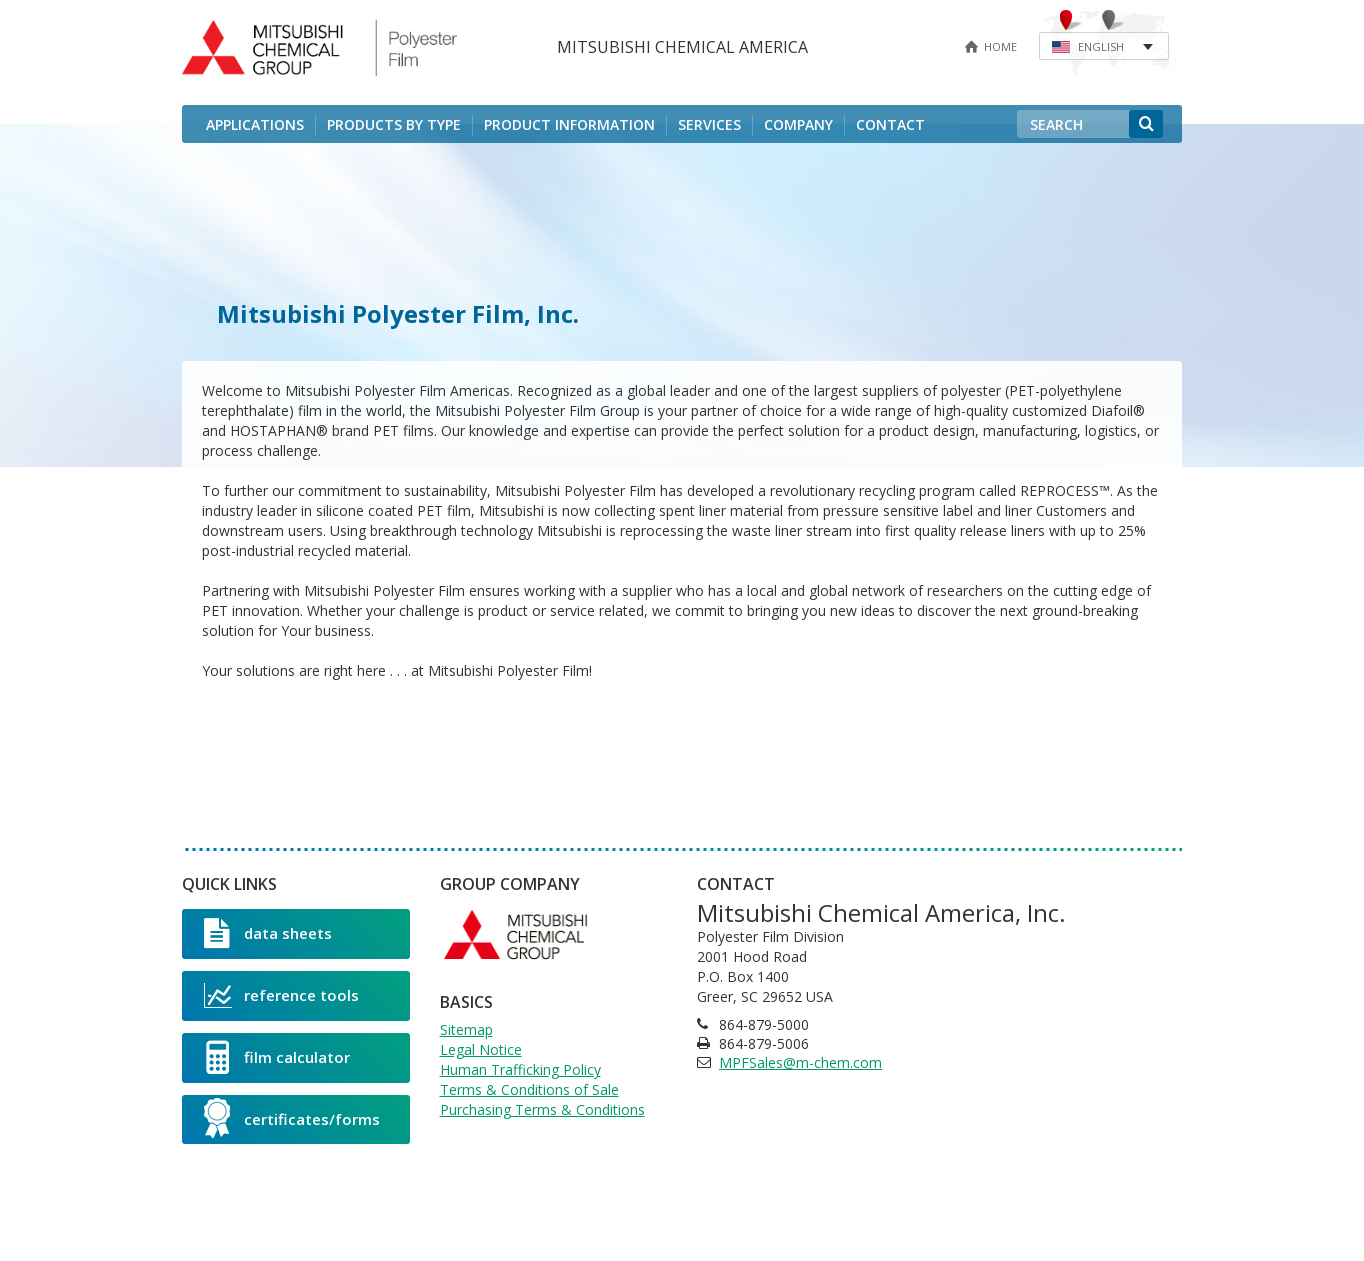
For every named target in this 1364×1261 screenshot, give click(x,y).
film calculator (277, 1057)
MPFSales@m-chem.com (800, 1062)
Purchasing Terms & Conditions (542, 1109)
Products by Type (394, 124)
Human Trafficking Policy (520, 1069)
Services (709, 124)
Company (798, 124)
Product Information (569, 124)
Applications (255, 124)
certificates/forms (292, 1118)
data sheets (268, 933)
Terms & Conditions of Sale (529, 1089)
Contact (890, 124)
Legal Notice (481, 1049)
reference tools (281, 995)
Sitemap (466, 1029)
